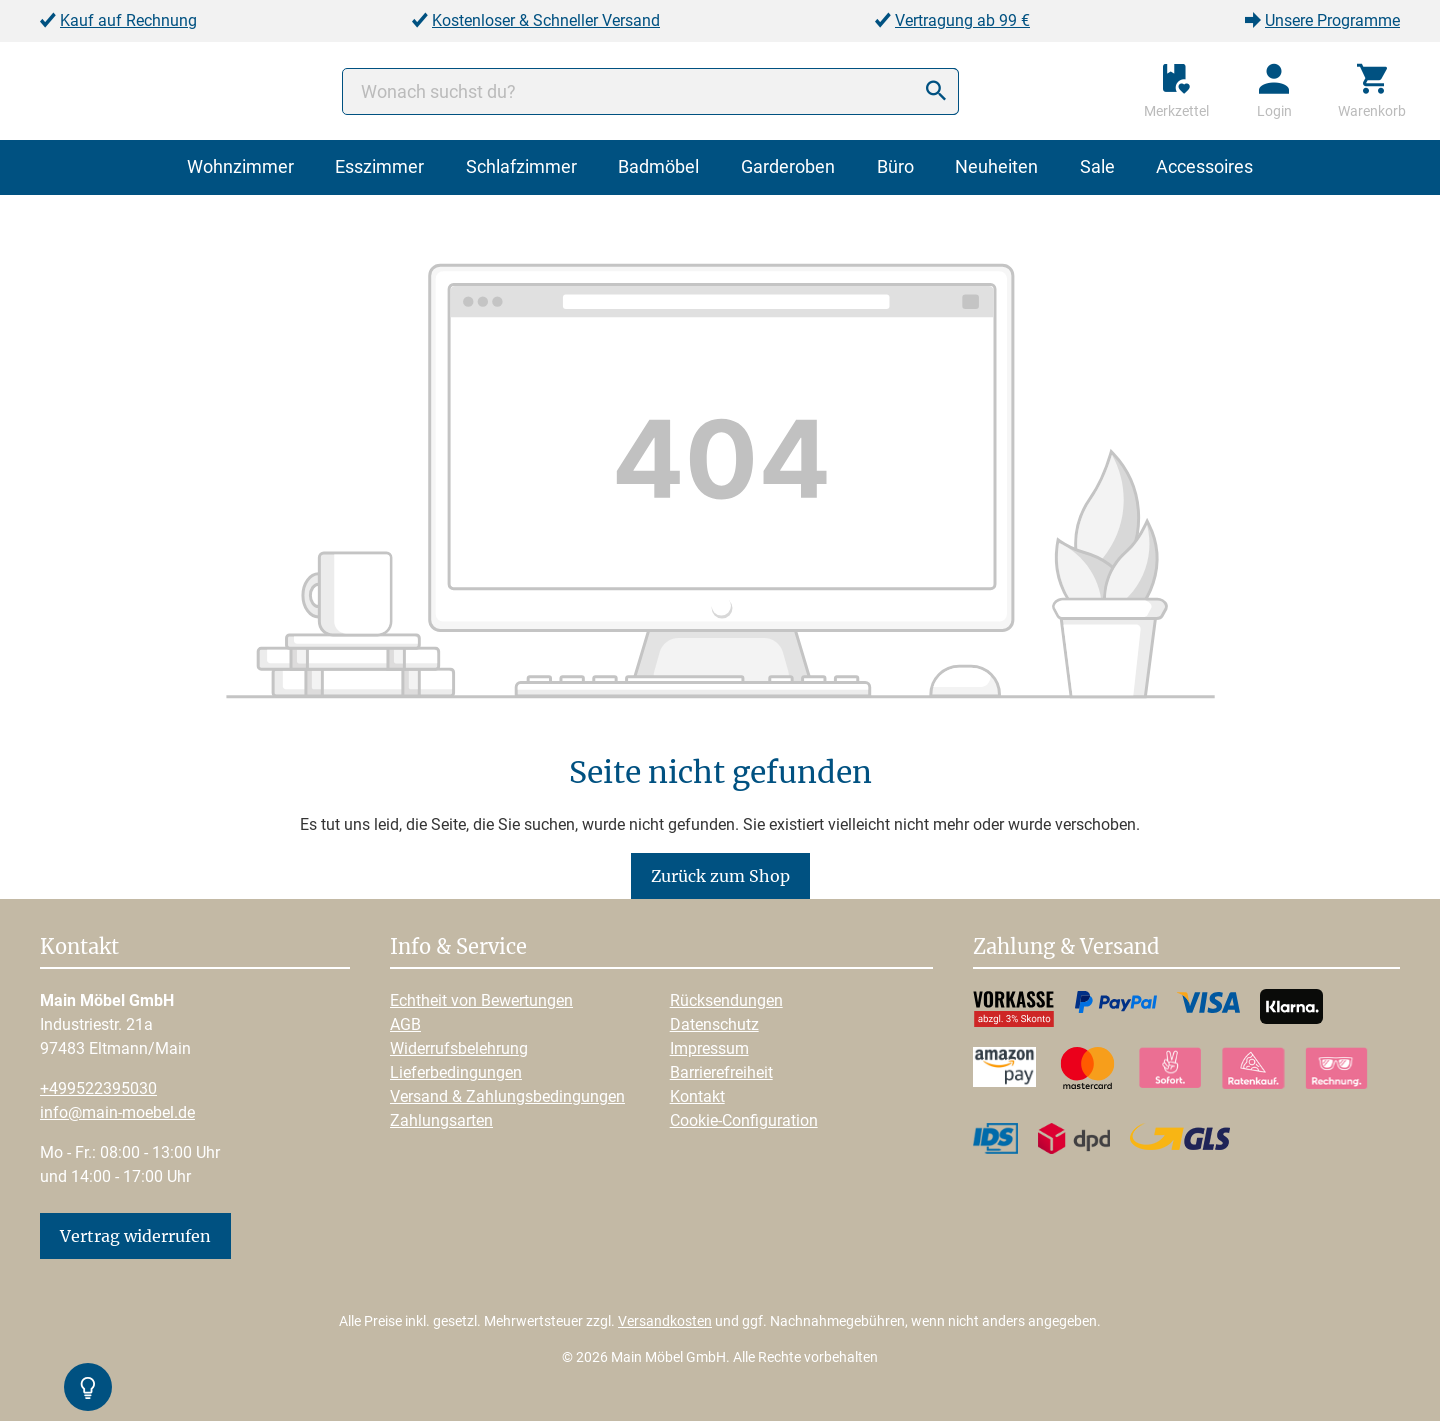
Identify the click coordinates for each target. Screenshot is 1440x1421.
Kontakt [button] (79, 948)
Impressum (709, 1048)
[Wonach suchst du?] (650, 91)
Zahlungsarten (441, 1120)
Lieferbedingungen (456, 1072)
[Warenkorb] (1372, 91)
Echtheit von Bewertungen (481, 1000)
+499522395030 (98, 1088)
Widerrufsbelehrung (459, 1048)
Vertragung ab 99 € (962, 20)
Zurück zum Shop (720, 876)
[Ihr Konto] (1274, 91)
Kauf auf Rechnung (128, 20)
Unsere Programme (1332, 20)
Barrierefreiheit (721, 1072)
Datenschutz (714, 1024)
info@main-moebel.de (117, 1112)
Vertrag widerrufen (135, 1236)
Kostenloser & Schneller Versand (546, 20)
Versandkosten (665, 1321)
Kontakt (697, 1096)
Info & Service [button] (458, 948)
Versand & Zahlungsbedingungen (507, 1096)
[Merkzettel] (1176, 91)
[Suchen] (936, 91)
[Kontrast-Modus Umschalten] (88, 1387)
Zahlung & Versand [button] (1066, 948)
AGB (405, 1024)
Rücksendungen (726, 1000)
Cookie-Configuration (744, 1120)
